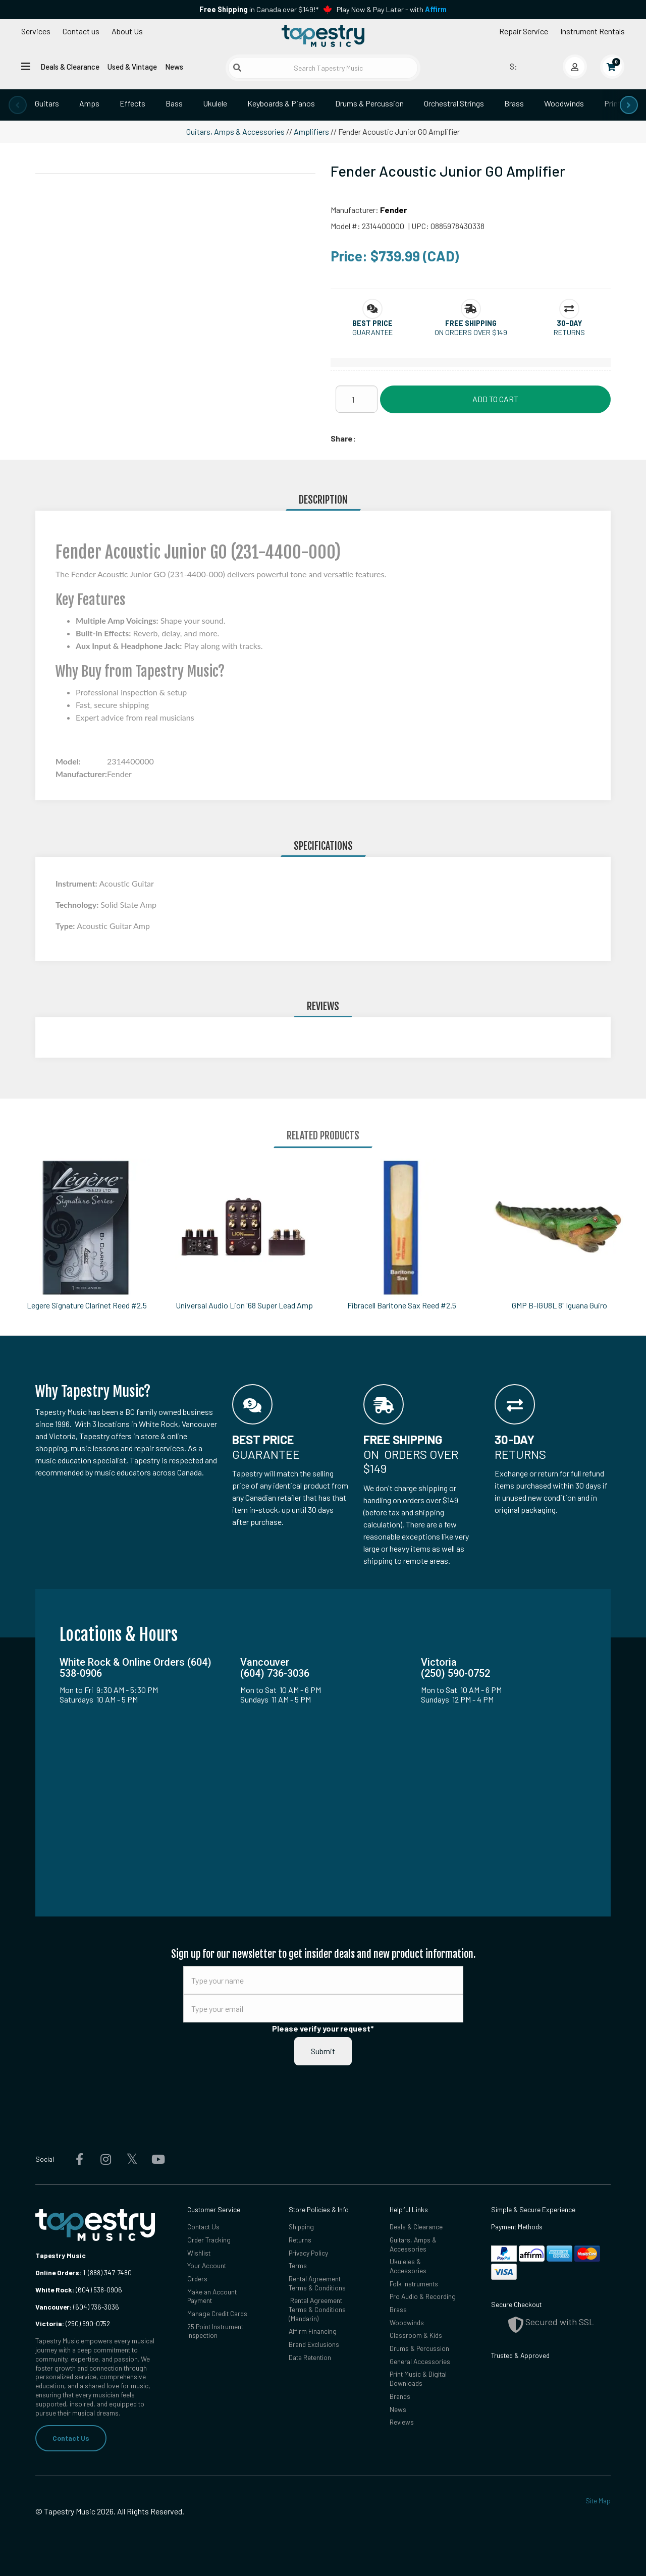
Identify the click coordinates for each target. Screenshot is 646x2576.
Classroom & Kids (416, 2335)
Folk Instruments (414, 2283)
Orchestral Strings (454, 103)
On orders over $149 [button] (471, 332)
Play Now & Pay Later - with (392, 9)
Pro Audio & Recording (423, 2296)
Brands (400, 2396)
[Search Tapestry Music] (323, 68)
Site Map (598, 2500)
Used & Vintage (132, 66)
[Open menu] (25, 66)
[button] (372, 323)
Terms (298, 2266)
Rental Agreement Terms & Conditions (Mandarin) (317, 2309)
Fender (393, 209)
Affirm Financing (313, 2331)
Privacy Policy (309, 2253)
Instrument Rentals (592, 31)
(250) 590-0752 (72, 2323)
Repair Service (523, 31)
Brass (514, 103)
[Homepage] (323, 36)
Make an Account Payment (212, 2296)
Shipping (302, 2226)
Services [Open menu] (35, 31)
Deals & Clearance (69, 66)
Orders (197, 2278)
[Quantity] (357, 399)
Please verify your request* (323, 2028)
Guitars (47, 103)
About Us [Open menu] (127, 31)
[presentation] (18, 105)
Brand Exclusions (314, 2344)
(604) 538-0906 (78, 2289)
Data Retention (310, 2357)
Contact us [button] (81, 31)
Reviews (402, 2423)
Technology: (78, 904)
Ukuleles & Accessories (408, 2266)
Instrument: (77, 883)
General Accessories (420, 2362)
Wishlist (198, 2253)
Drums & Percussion (369, 103)
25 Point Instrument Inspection (215, 2331)
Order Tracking (209, 2239)
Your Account (206, 2266)
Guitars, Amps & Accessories (235, 131)
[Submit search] (237, 68)
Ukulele (215, 103)
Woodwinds (564, 103)
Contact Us (70, 2438)
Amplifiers (311, 131)
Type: (66, 925)
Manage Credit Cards (217, 2314)
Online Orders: (58, 2272)
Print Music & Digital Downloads (418, 2379)
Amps (89, 103)
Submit (323, 2051)
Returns (300, 2239)
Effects (132, 103)
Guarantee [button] (372, 332)
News (174, 66)
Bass (174, 103)
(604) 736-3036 (77, 2307)
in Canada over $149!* (258, 9)
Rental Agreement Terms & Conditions (317, 2283)
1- (84, 2272)
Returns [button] (569, 332)
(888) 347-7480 (110, 2272)
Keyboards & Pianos (281, 103)
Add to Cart (495, 399)
